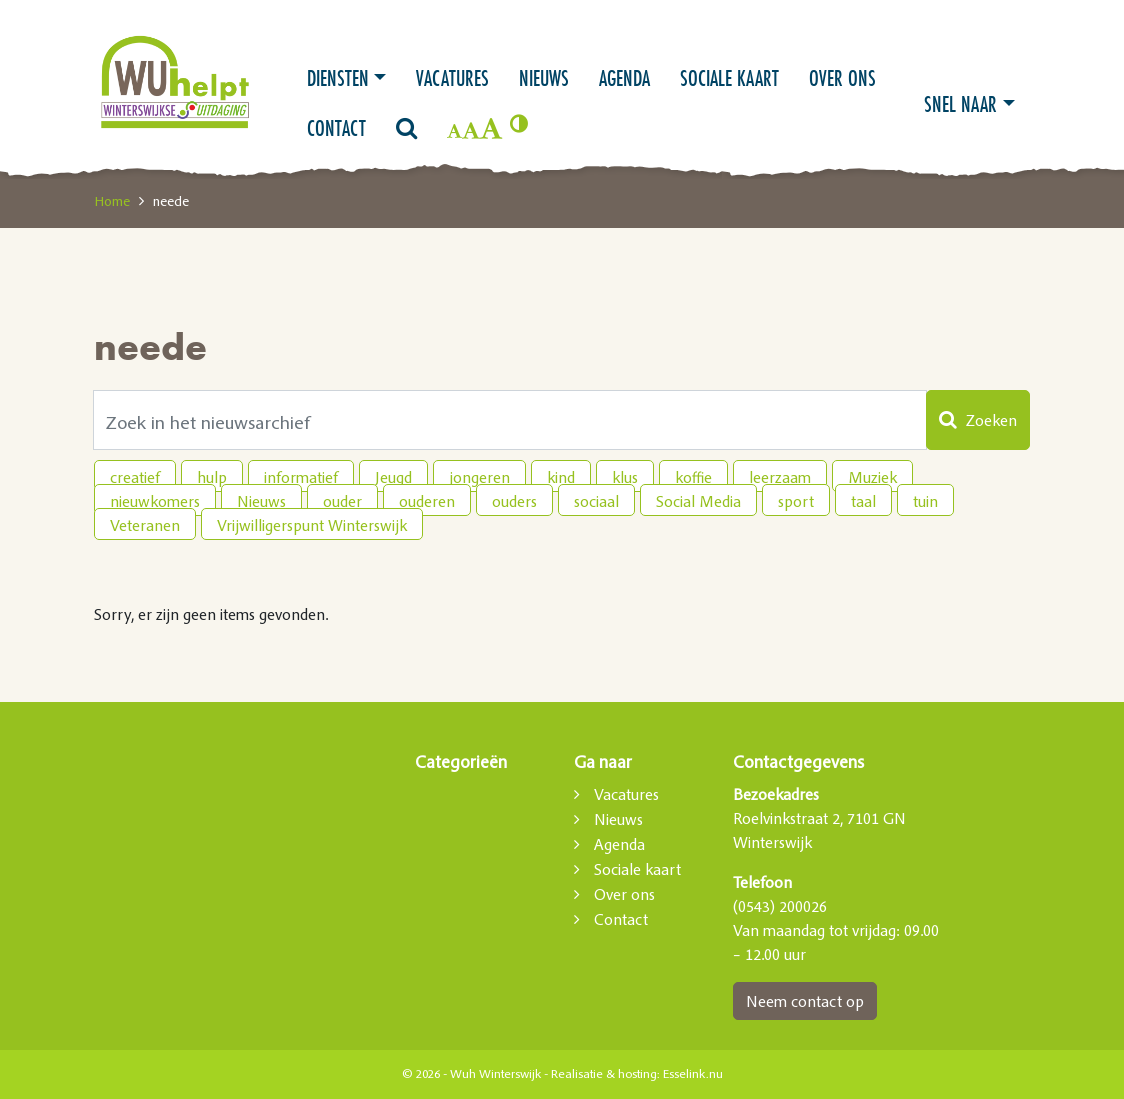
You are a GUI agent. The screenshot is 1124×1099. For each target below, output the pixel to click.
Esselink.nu (693, 1074)
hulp (212, 477)
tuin (925, 501)
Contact (336, 128)
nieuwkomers (155, 501)
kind (561, 477)
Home (112, 201)
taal (863, 501)
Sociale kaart (729, 78)
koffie (693, 477)
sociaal (596, 501)
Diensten (338, 78)
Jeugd (393, 477)
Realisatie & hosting (604, 1074)
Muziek (872, 477)
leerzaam (780, 477)
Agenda (624, 78)
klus (625, 477)
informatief (301, 477)
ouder (342, 501)
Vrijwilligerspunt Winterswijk (312, 525)
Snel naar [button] (960, 104)
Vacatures (452, 78)
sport (796, 501)
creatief (135, 477)
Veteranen (145, 525)
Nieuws (544, 78)
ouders (514, 501)
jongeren (479, 477)
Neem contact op (805, 1001)
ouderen (427, 501)
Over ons (842, 78)
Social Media (698, 501)
